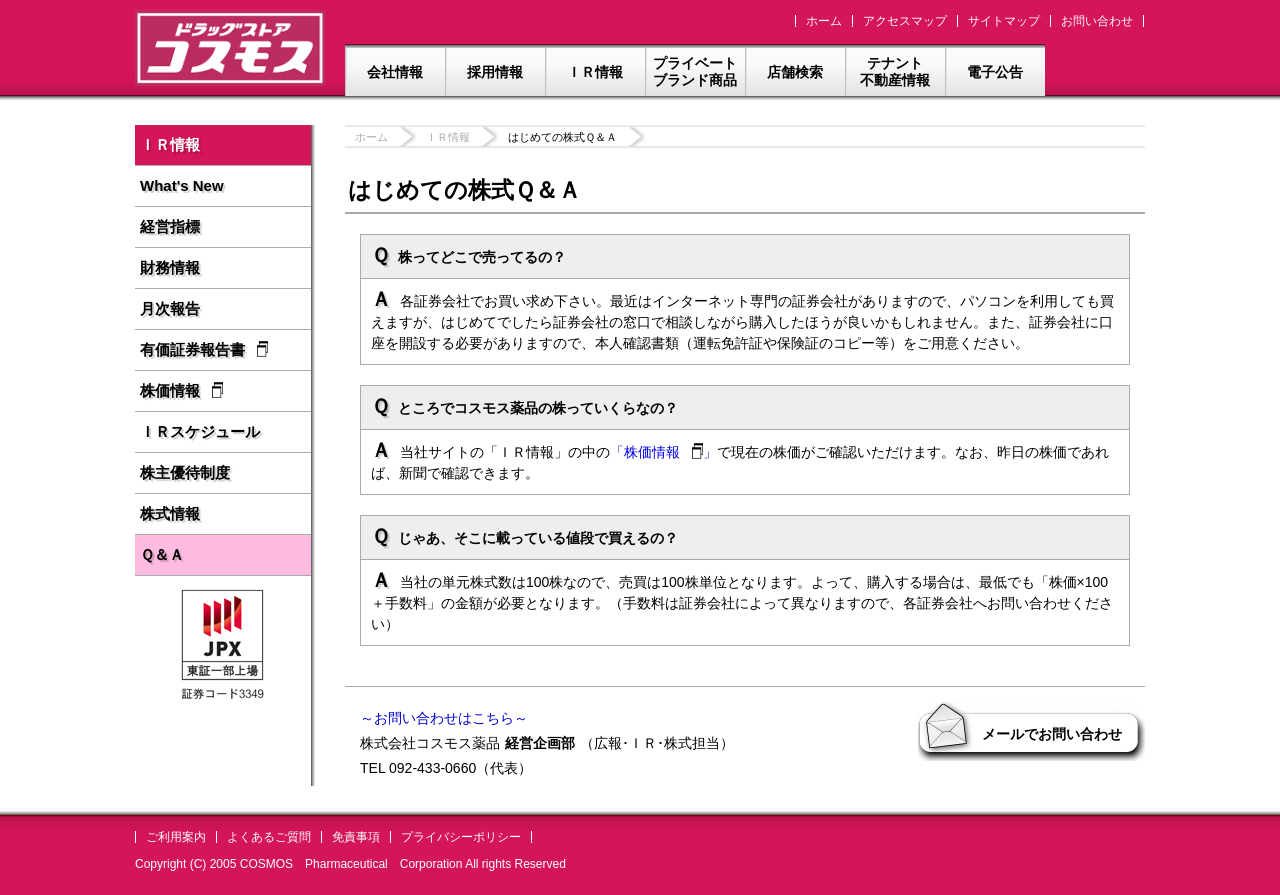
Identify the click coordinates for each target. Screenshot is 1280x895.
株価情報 (181, 390)
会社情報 (395, 72)
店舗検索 (795, 72)
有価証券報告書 (204, 349)
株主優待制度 (185, 472)
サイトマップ (1004, 21)
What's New (182, 185)
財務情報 (170, 267)
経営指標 (170, 226)
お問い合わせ (1097, 21)
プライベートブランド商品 (695, 71)
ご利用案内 (176, 837)
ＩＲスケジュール (200, 431)
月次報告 (170, 308)
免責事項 (356, 837)
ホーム (824, 21)
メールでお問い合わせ (1052, 734)
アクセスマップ (905, 21)
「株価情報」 (663, 452)
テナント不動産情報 (895, 71)
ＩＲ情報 (595, 72)
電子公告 (995, 72)
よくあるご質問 (269, 837)
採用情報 (495, 72)
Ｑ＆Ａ (162, 554)
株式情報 (170, 513)
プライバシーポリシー (461, 837)
